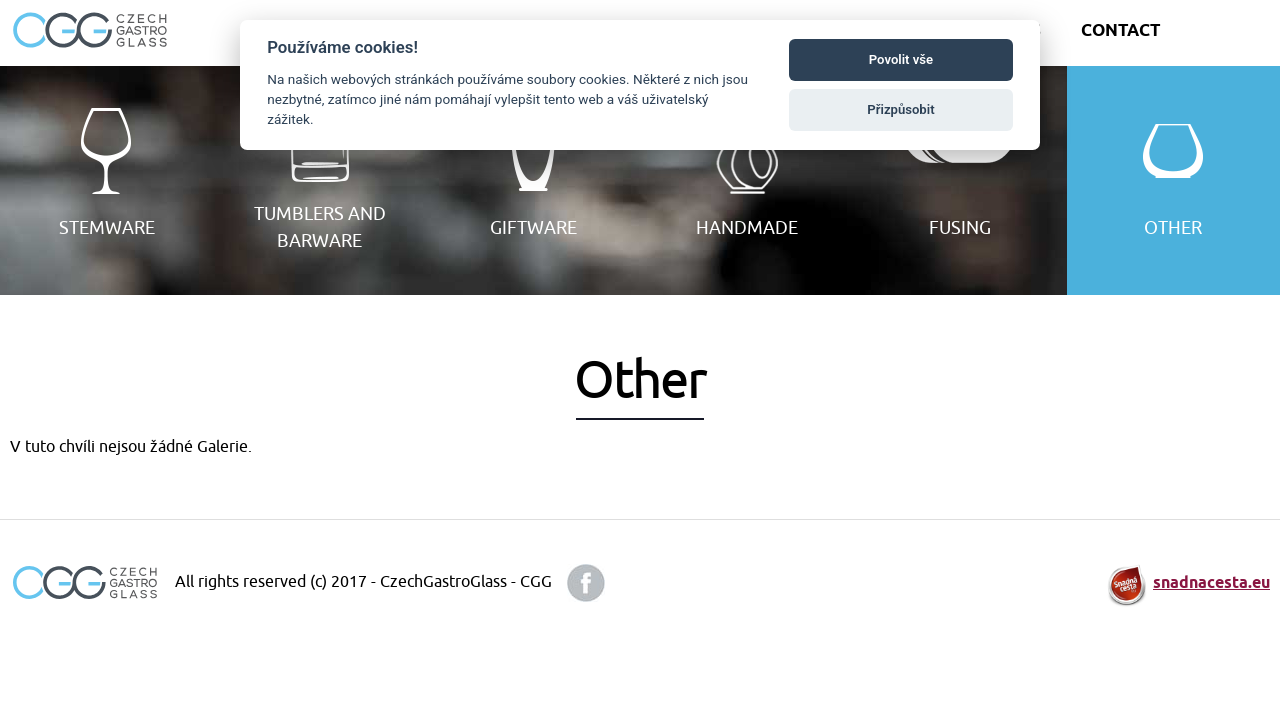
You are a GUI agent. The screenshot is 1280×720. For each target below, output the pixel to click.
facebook (586, 582)
